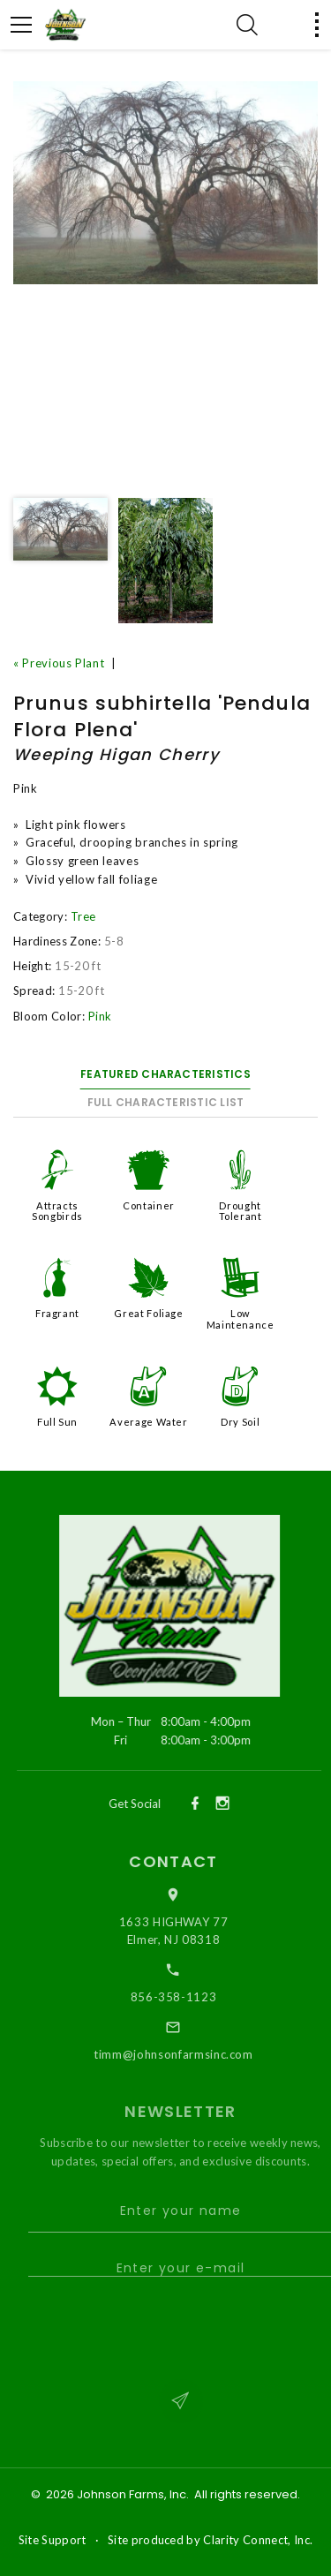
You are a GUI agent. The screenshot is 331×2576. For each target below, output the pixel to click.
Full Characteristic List (165, 1102)
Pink (99, 1016)
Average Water (148, 1421)
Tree (83, 916)
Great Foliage (148, 1313)
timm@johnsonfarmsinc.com (184, 2054)
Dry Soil (240, 1421)
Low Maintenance (241, 1318)
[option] (165, 182)
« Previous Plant (58, 663)
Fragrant (57, 1313)
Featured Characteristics (165, 1073)
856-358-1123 (183, 1997)
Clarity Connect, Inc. (257, 2540)
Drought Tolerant (240, 1211)
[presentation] (176, 2327)
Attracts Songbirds (57, 1211)
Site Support (53, 2540)
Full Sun (57, 1421)
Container (149, 1205)
